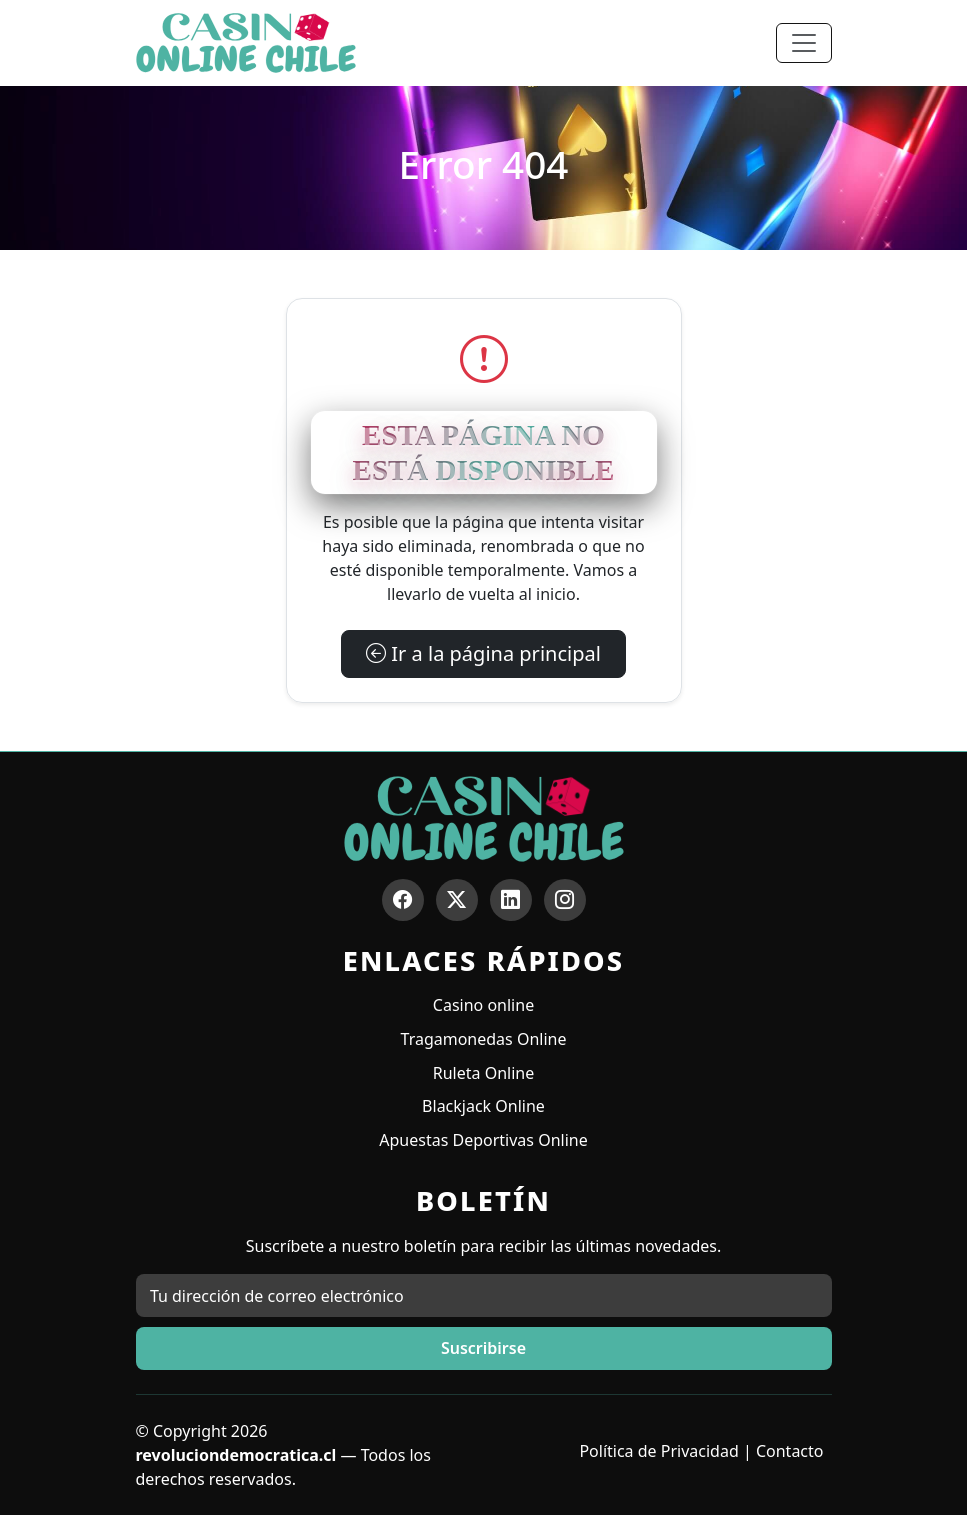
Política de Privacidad (658, 1451)
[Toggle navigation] (804, 43)
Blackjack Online (483, 1106)
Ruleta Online (483, 1073)
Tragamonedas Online (484, 1039)
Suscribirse (483, 1348)
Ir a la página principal (483, 653)
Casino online (483, 1005)
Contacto (790, 1451)
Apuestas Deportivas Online (483, 1140)
